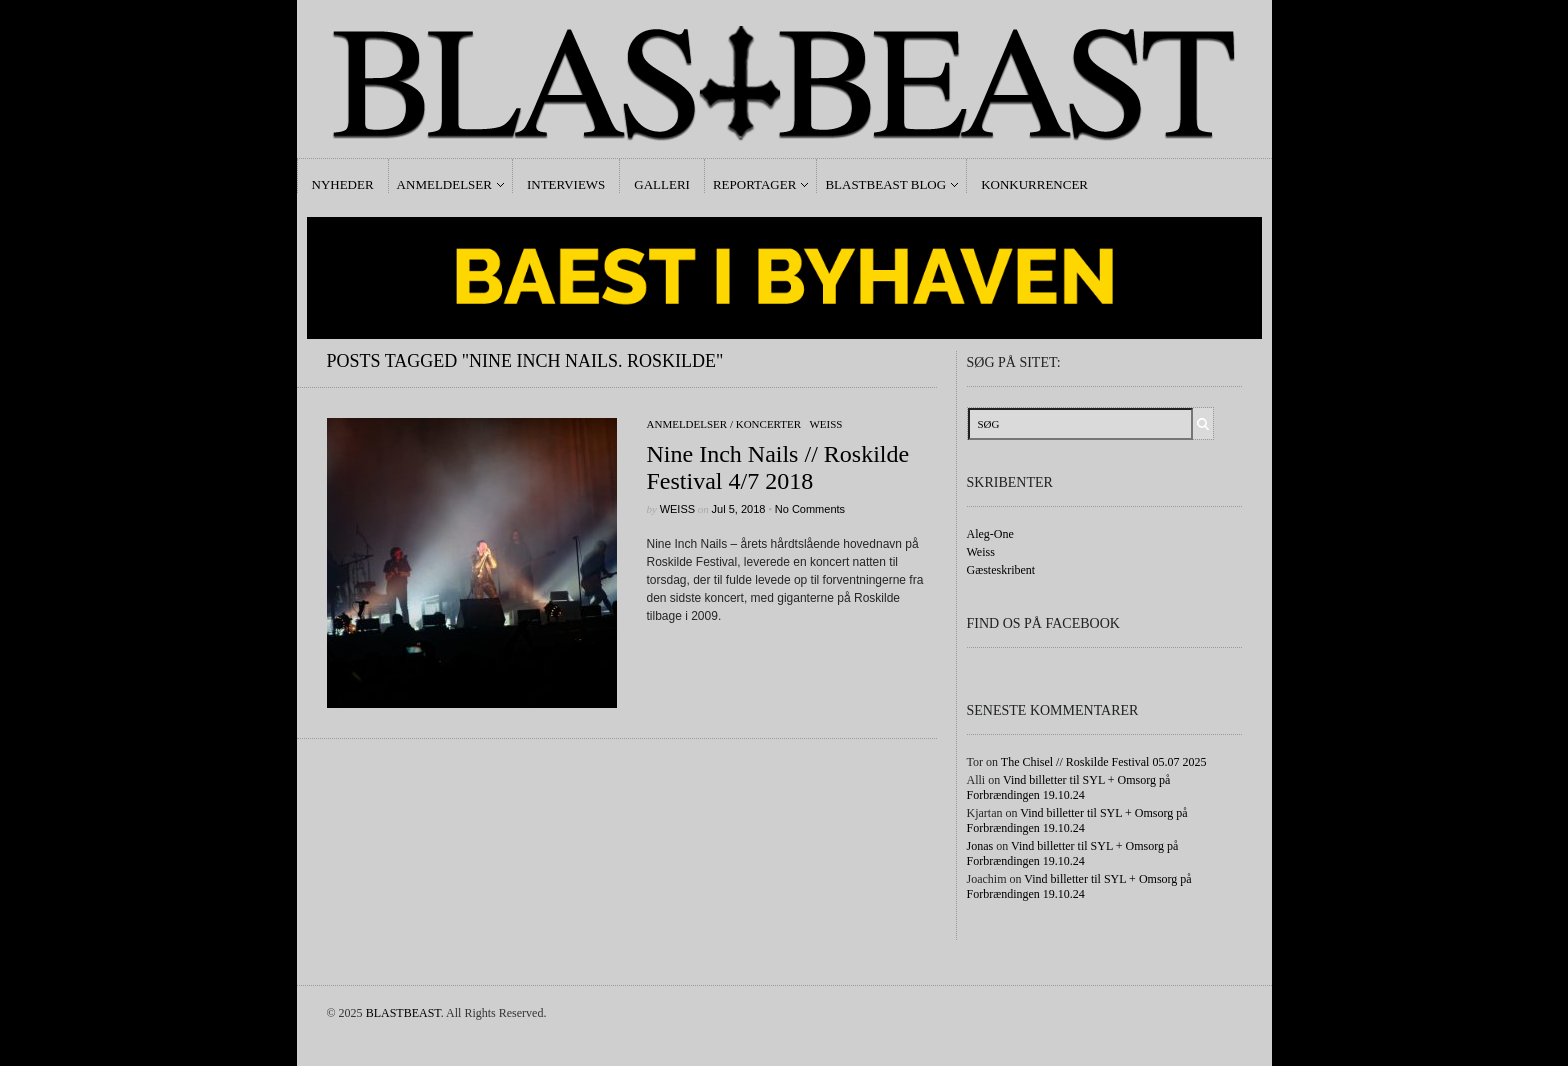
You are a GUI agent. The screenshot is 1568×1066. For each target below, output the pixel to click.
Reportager (754, 184)
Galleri (662, 184)
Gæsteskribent (1001, 570)
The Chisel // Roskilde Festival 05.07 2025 (1104, 762)
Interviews (566, 184)
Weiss (825, 424)
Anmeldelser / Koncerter (724, 424)
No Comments (810, 509)
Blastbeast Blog (885, 184)
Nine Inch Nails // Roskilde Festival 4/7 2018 (778, 467)
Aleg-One (990, 534)
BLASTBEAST (403, 1013)
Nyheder (343, 184)
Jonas (980, 846)
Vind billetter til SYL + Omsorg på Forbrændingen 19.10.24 (1069, 787)
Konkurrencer (1034, 184)
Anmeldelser (444, 184)
